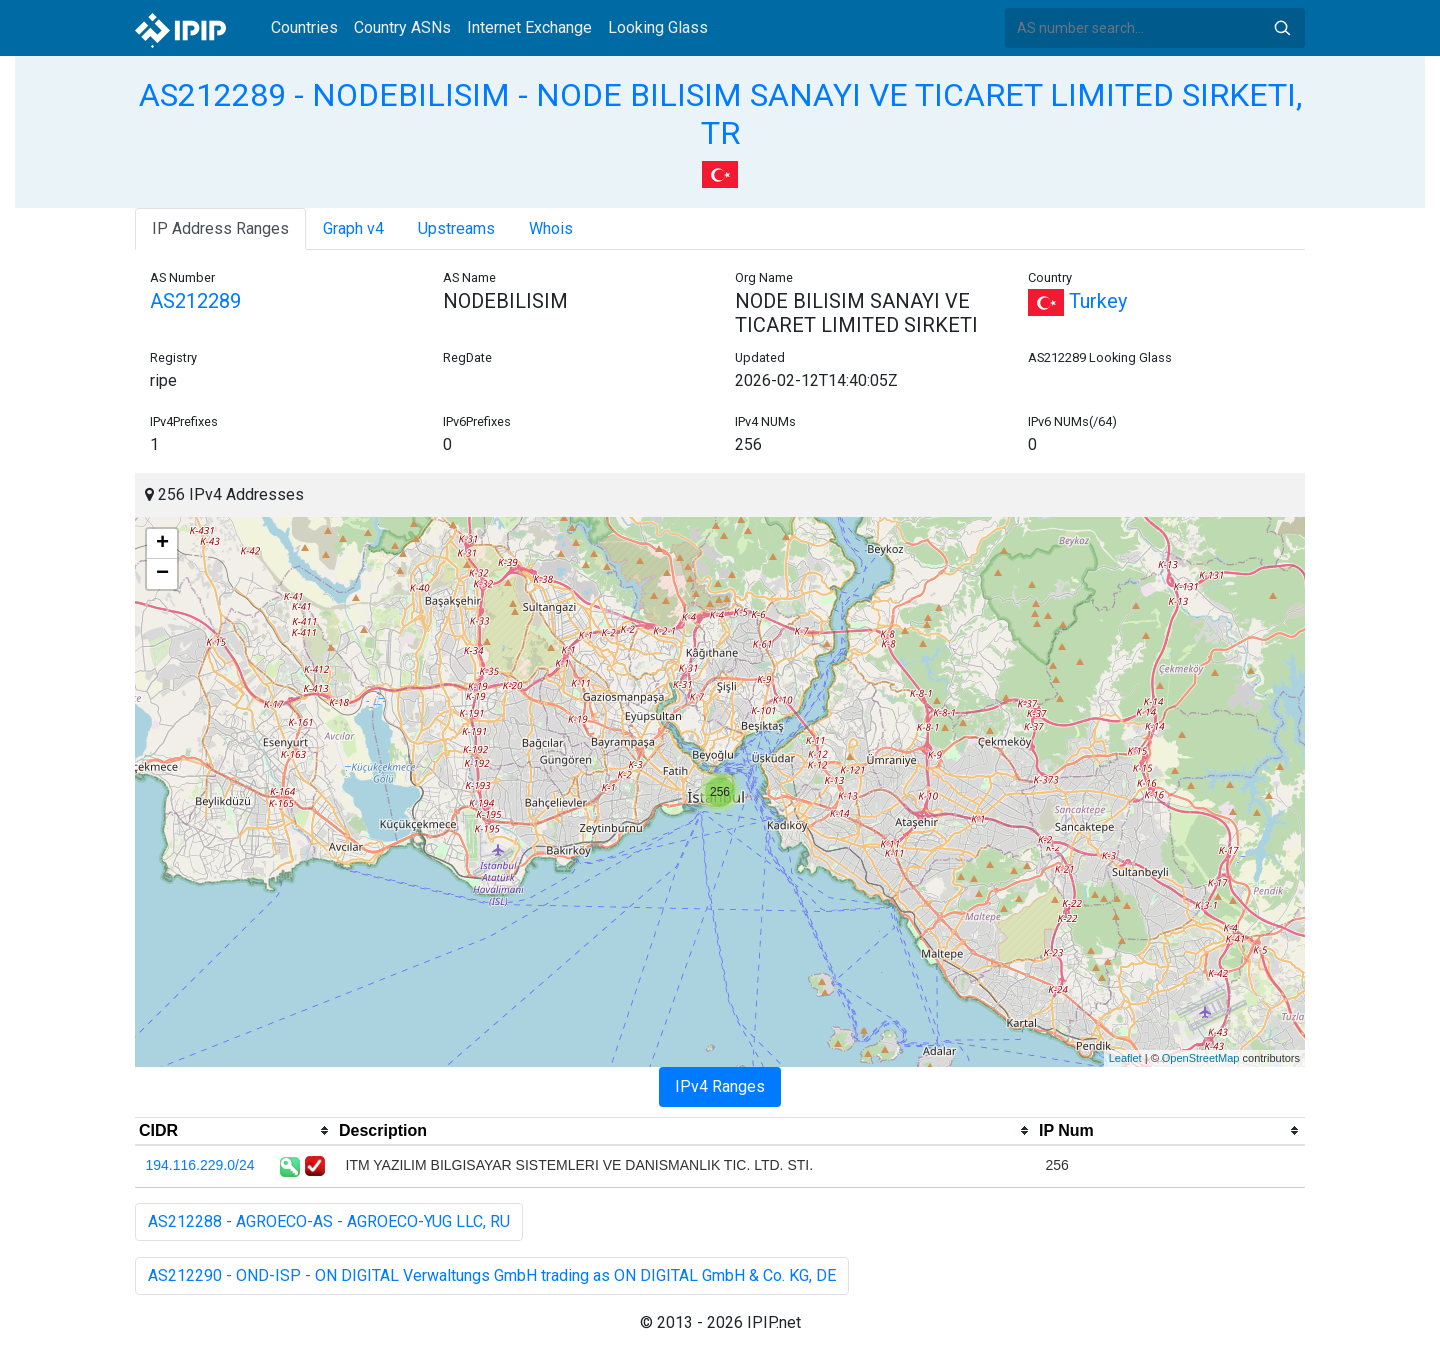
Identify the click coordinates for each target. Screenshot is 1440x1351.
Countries (304, 27)
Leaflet (1125, 1058)
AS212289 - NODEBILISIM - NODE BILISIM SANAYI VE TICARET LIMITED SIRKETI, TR (720, 114)
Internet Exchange (529, 27)
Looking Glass (658, 27)
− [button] (162, 574)
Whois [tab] (551, 228)
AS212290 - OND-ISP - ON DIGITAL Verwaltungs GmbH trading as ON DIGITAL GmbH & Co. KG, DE (492, 1275)
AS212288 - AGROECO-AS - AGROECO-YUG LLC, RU (329, 1221)
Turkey (1077, 301)
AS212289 (195, 301)
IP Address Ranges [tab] (220, 228)
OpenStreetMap (1201, 1058)
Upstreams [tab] (456, 228)
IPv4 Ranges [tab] (720, 1086)
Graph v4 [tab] (353, 228)
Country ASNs (402, 27)
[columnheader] (235, 1131)
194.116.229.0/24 (200, 1165)
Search (1282, 28)
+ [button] (162, 544)
